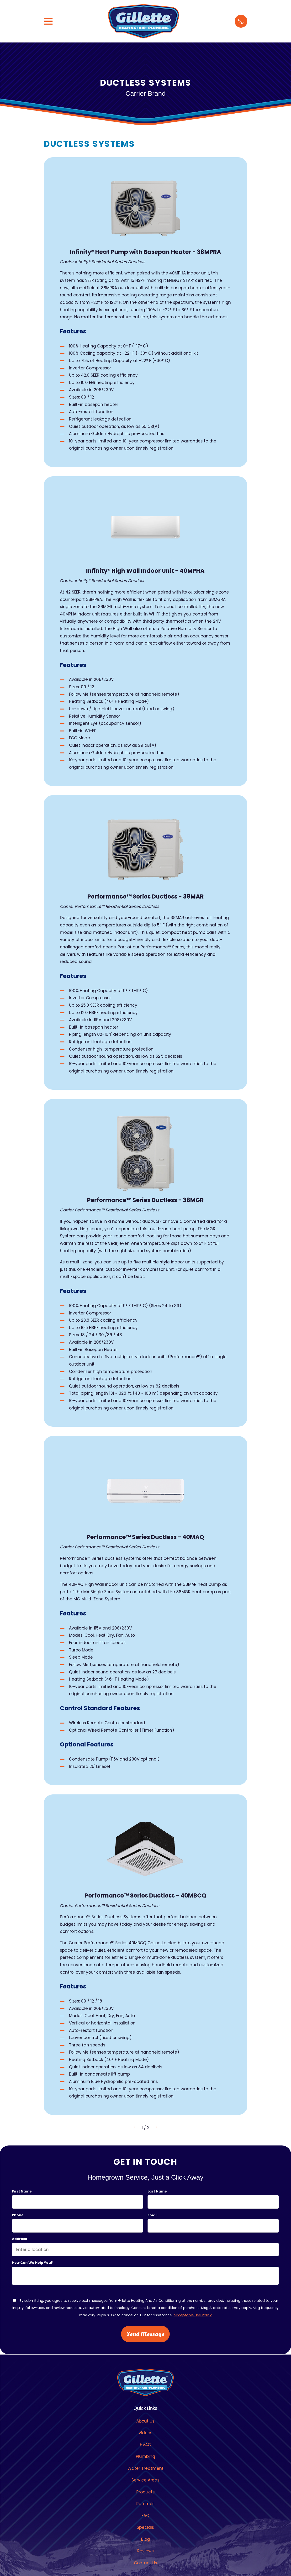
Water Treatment (145, 2468)
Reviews (145, 2551)
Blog (145, 2539)
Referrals (145, 2504)
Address (19, 2239)
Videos (145, 2433)
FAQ (145, 2515)
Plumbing (145, 2456)
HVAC (145, 2445)
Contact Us (145, 2563)
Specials (145, 2527)
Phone (18, 2215)
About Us (145, 2421)
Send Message (145, 2334)
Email (153, 2215)
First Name (22, 2191)
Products (145, 2492)
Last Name (157, 2191)
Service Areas (145, 2480)
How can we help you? (32, 2263)
